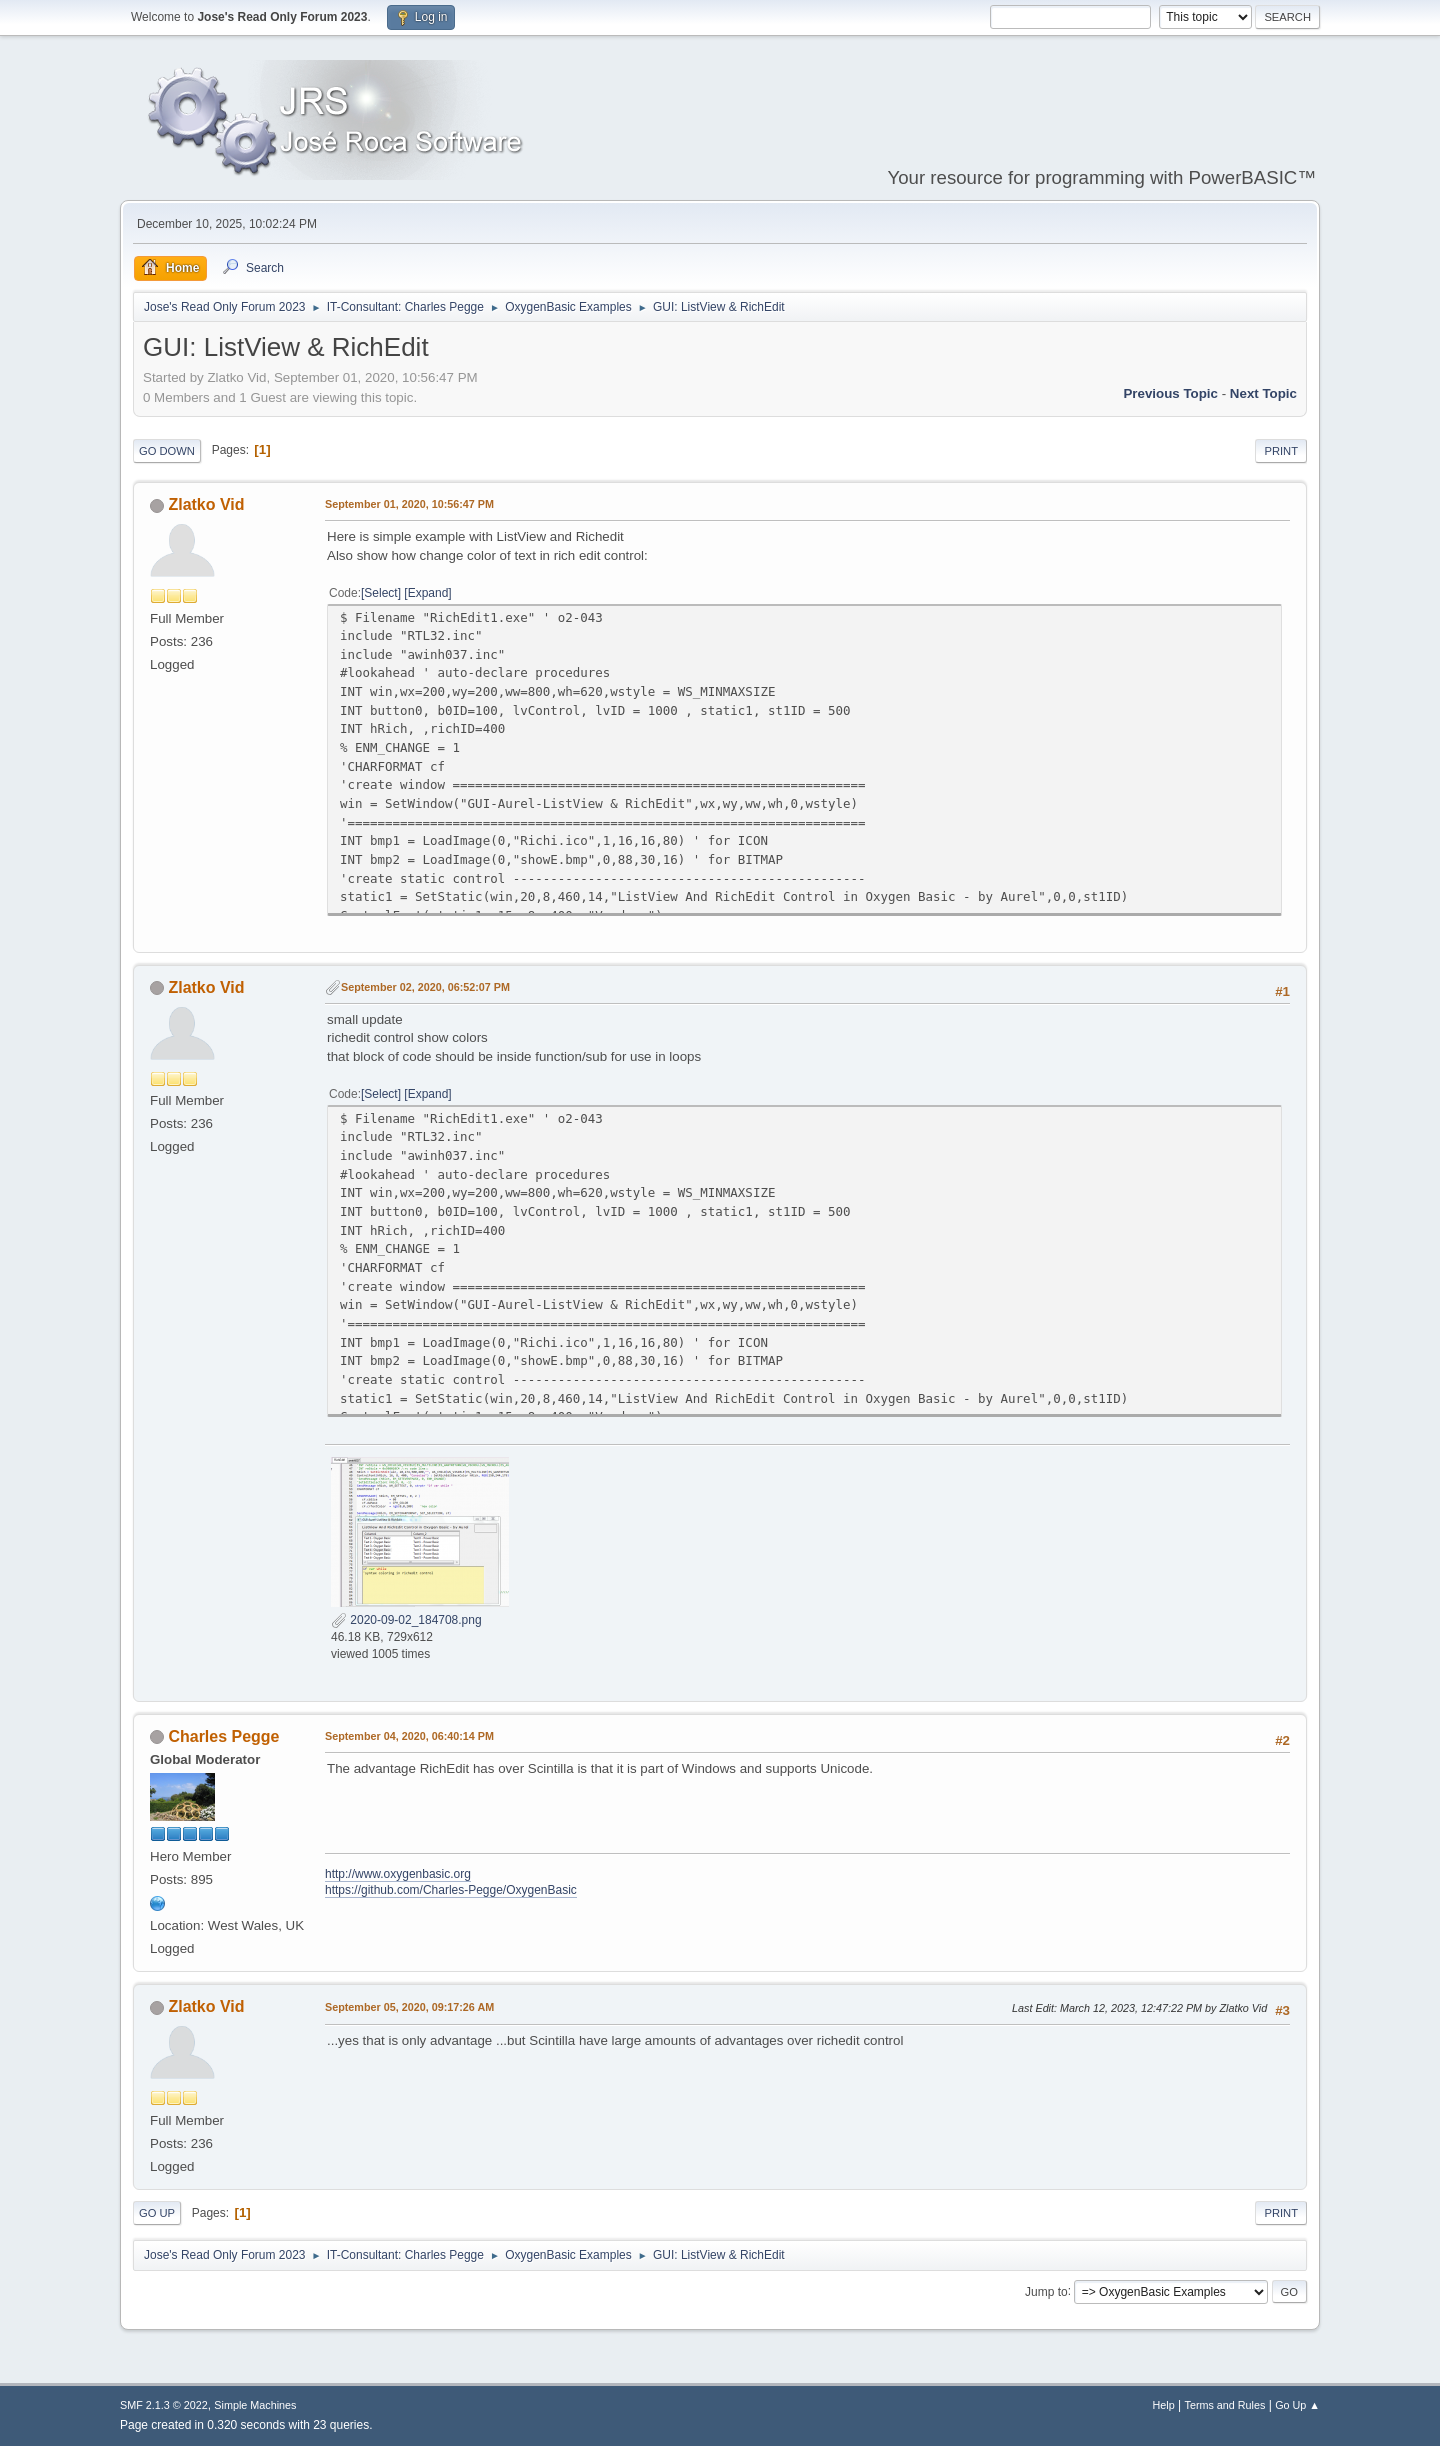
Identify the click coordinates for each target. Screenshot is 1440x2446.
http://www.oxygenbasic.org (398, 1874)
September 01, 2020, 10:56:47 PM (409, 504)
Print (1281, 451)
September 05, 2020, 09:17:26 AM (409, 2007)
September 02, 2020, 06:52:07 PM (425, 987)
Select (380, 593)
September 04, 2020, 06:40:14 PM (409, 1736)
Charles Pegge (223, 1736)
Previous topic (1170, 393)
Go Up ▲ (1297, 2405)
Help (1164, 2405)
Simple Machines (255, 2405)
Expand (428, 593)
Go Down (167, 451)
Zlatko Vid (206, 504)
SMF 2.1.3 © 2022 (164, 2405)
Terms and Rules (1225, 2405)
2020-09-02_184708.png (406, 1620)
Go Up (157, 2213)
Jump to (1046, 2291)
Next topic (1263, 393)
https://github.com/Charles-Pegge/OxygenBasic (451, 1890)
